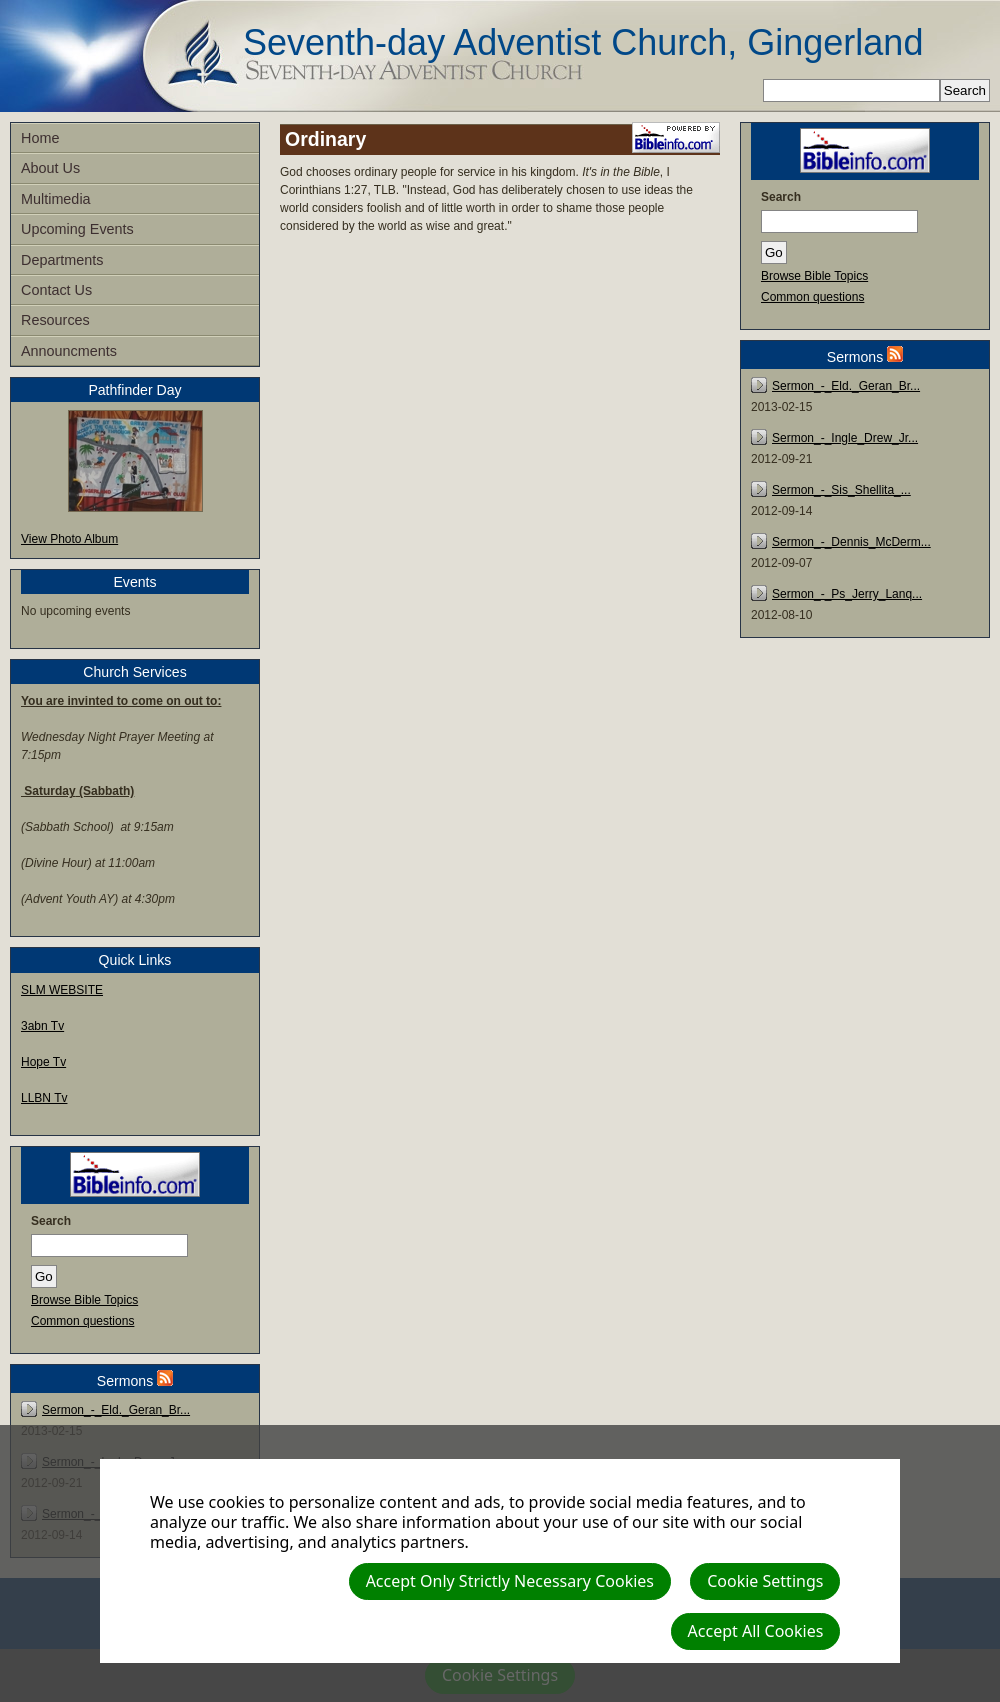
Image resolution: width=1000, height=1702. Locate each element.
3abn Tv (42, 1026)
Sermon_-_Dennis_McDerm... (851, 542)
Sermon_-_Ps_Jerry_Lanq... (847, 594)
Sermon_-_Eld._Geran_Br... (116, 1410)
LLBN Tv (44, 1098)
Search (51, 1221)
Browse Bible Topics (84, 1300)
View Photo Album (69, 539)
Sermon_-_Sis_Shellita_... (841, 490)
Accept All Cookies (756, 1631)
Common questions (82, 1321)
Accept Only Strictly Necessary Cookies (510, 1581)
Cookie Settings (765, 1581)
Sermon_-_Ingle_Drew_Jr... (845, 438)
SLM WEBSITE (62, 990)
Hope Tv (43, 1062)
